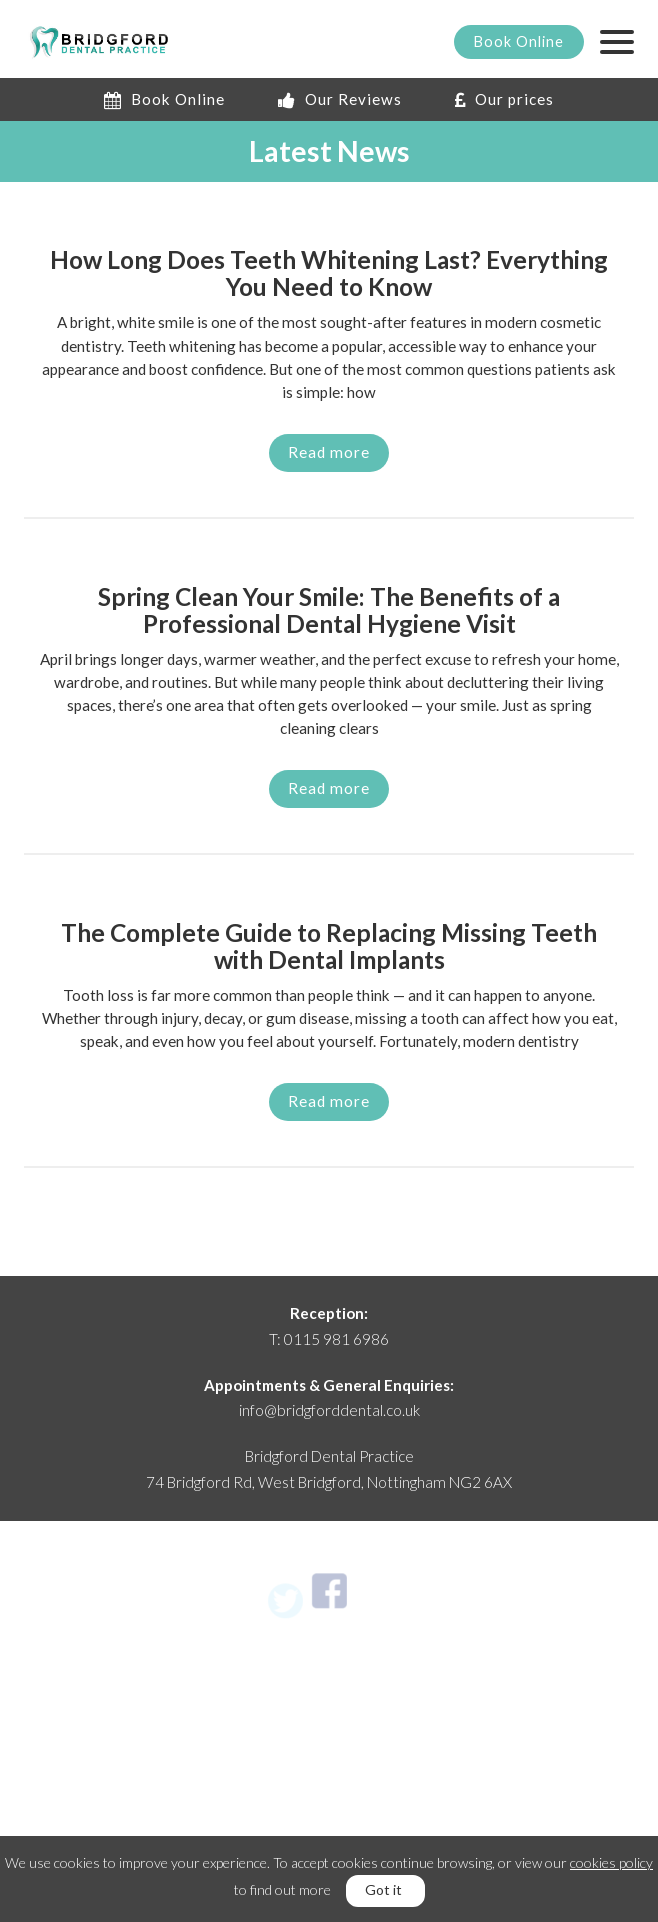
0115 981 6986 (336, 1339)
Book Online (164, 99)
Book (519, 41)
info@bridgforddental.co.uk (329, 1410)
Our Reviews (340, 99)
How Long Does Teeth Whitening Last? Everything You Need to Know (329, 274)
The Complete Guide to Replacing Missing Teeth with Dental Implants (329, 947)
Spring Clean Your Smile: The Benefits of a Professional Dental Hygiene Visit (329, 611)
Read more (329, 452)
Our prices (504, 99)
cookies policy (611, 1862)
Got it (383, 1889)
